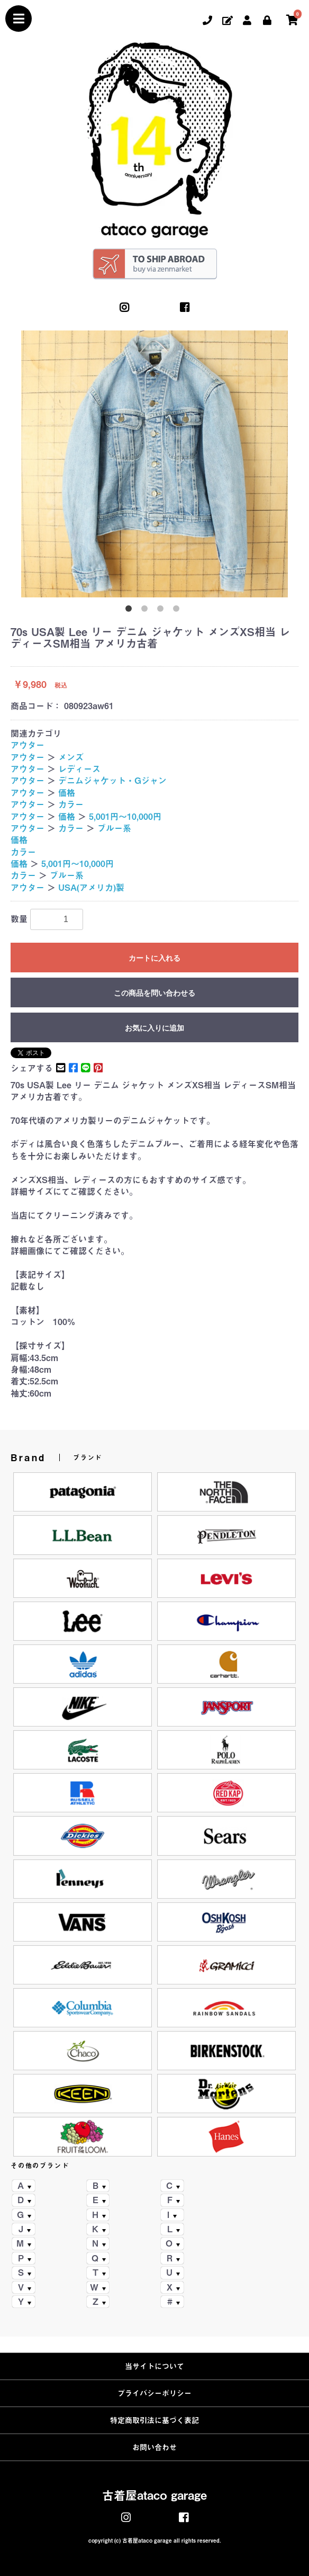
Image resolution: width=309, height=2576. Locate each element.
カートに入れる (154, 958)
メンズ (71, 757)
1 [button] (130, 610)
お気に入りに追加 (154, 1028)
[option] (154, 463)
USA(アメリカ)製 (91, 887)
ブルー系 (114, 828)
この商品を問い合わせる (154, 993)
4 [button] (178, 610)
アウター (27, 745)
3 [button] (162, 610)
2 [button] (146, 610)
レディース (79, 769)
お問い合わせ (154, 2447)
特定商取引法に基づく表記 (154, 2420)
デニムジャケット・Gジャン (112, 780)
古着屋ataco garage (154, 2495)
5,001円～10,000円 (125, 816)
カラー (71, 804)
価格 (66, 793)
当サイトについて (154, 2366)
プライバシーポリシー (154, 2393)
